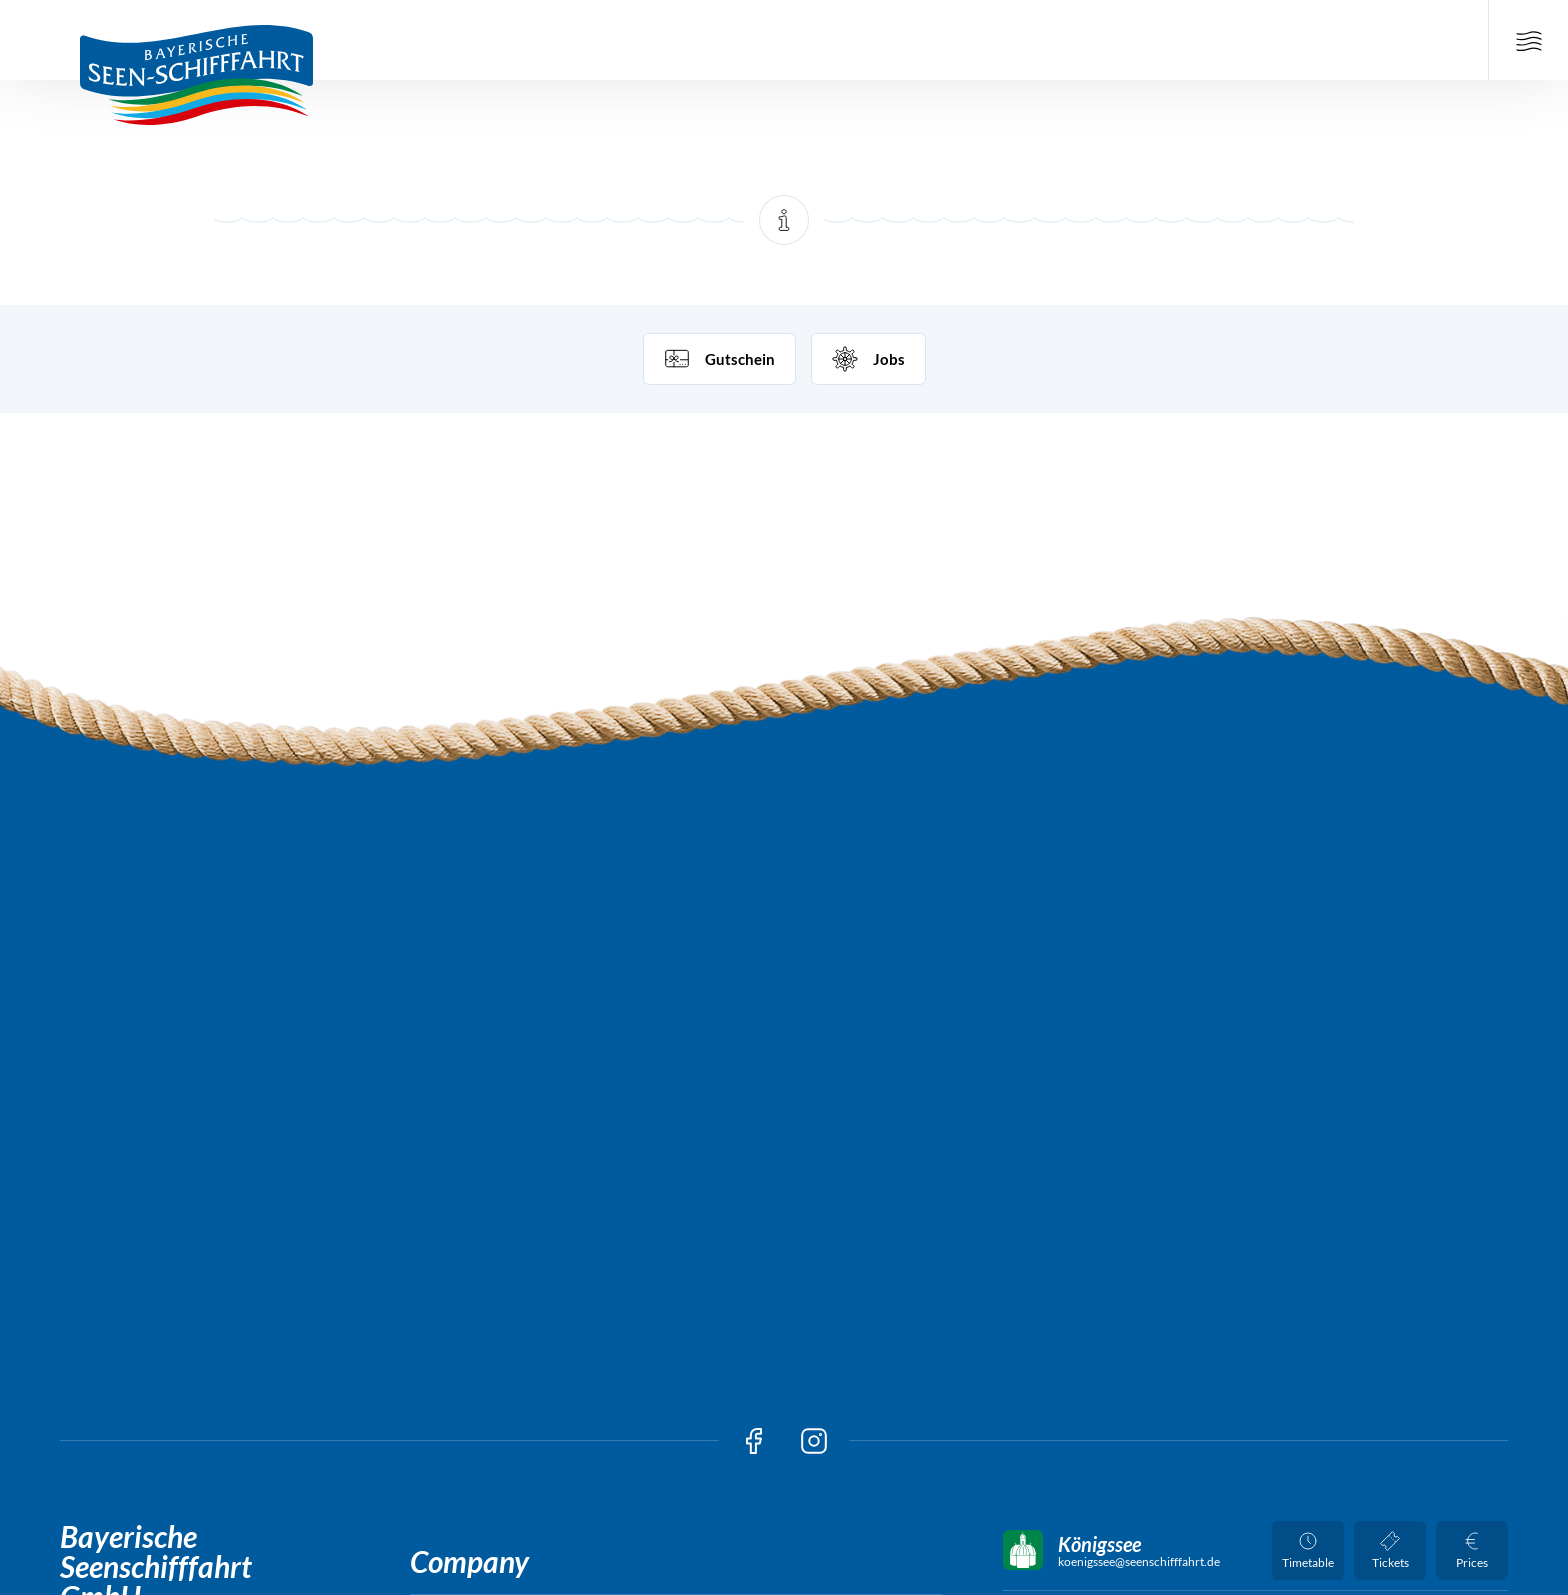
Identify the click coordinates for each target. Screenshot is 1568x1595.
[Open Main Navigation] (1528, 40)
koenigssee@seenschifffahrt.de (1139, 1562)
